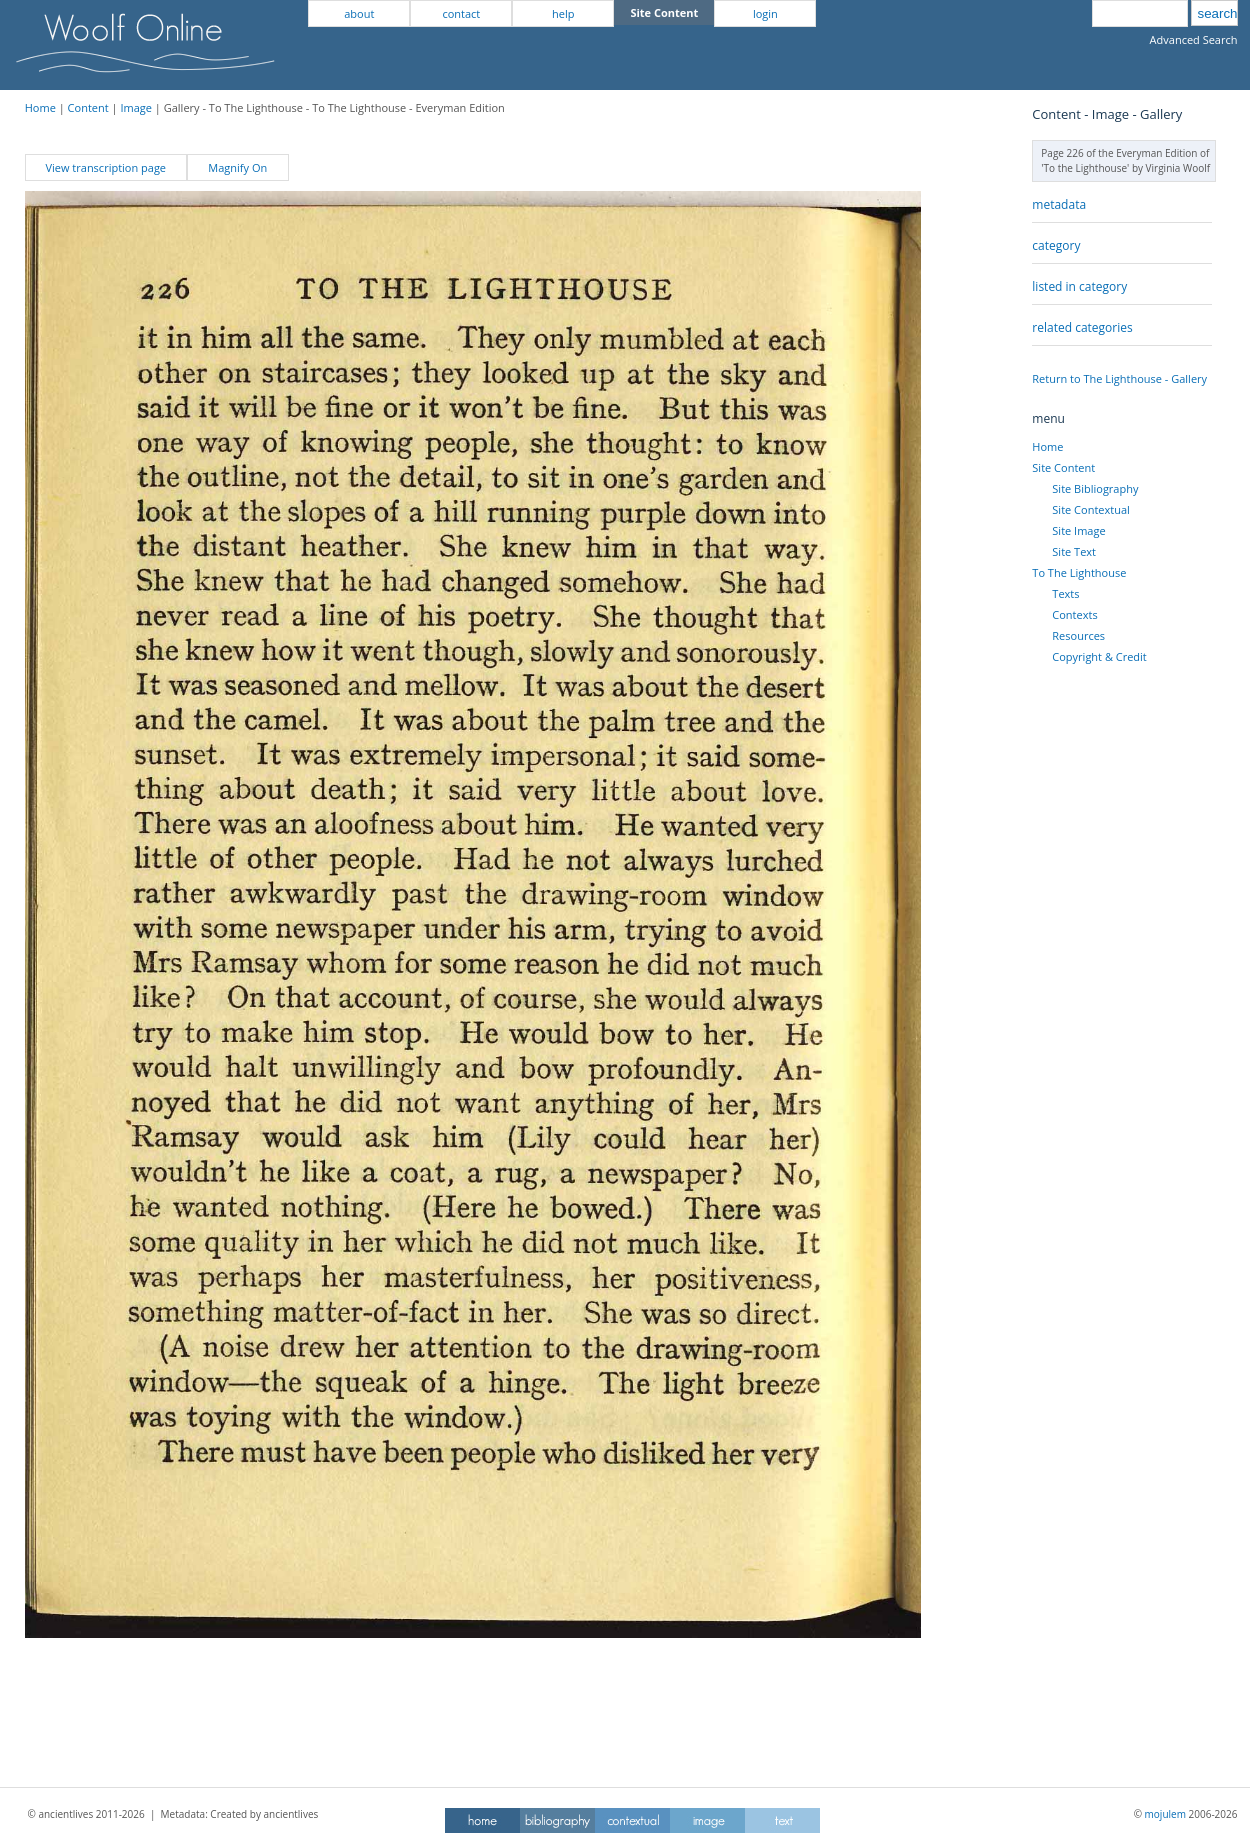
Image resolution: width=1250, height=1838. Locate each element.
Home (40, 107)
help (563, 13)
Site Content (1063, 467)
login (765, 13)
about (359, 13)
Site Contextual (1090, 509)
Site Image (1078, 530)
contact (461, 13)
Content (88, 107)
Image (136, 107)
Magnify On (237, 167)
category (1056, 245)
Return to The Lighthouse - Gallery (1119, 378)
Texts (1065, 593)
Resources (1078, 635)
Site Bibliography (1095, 488)
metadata (1059, 204)
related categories (1082, 327)
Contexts (1074, 614)
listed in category (1079, 286)
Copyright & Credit (1099, 656)
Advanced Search (1194, 39)
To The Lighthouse (1079, 572)
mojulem (1165, 1814)
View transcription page (105, 167)
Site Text (1074, 551)
